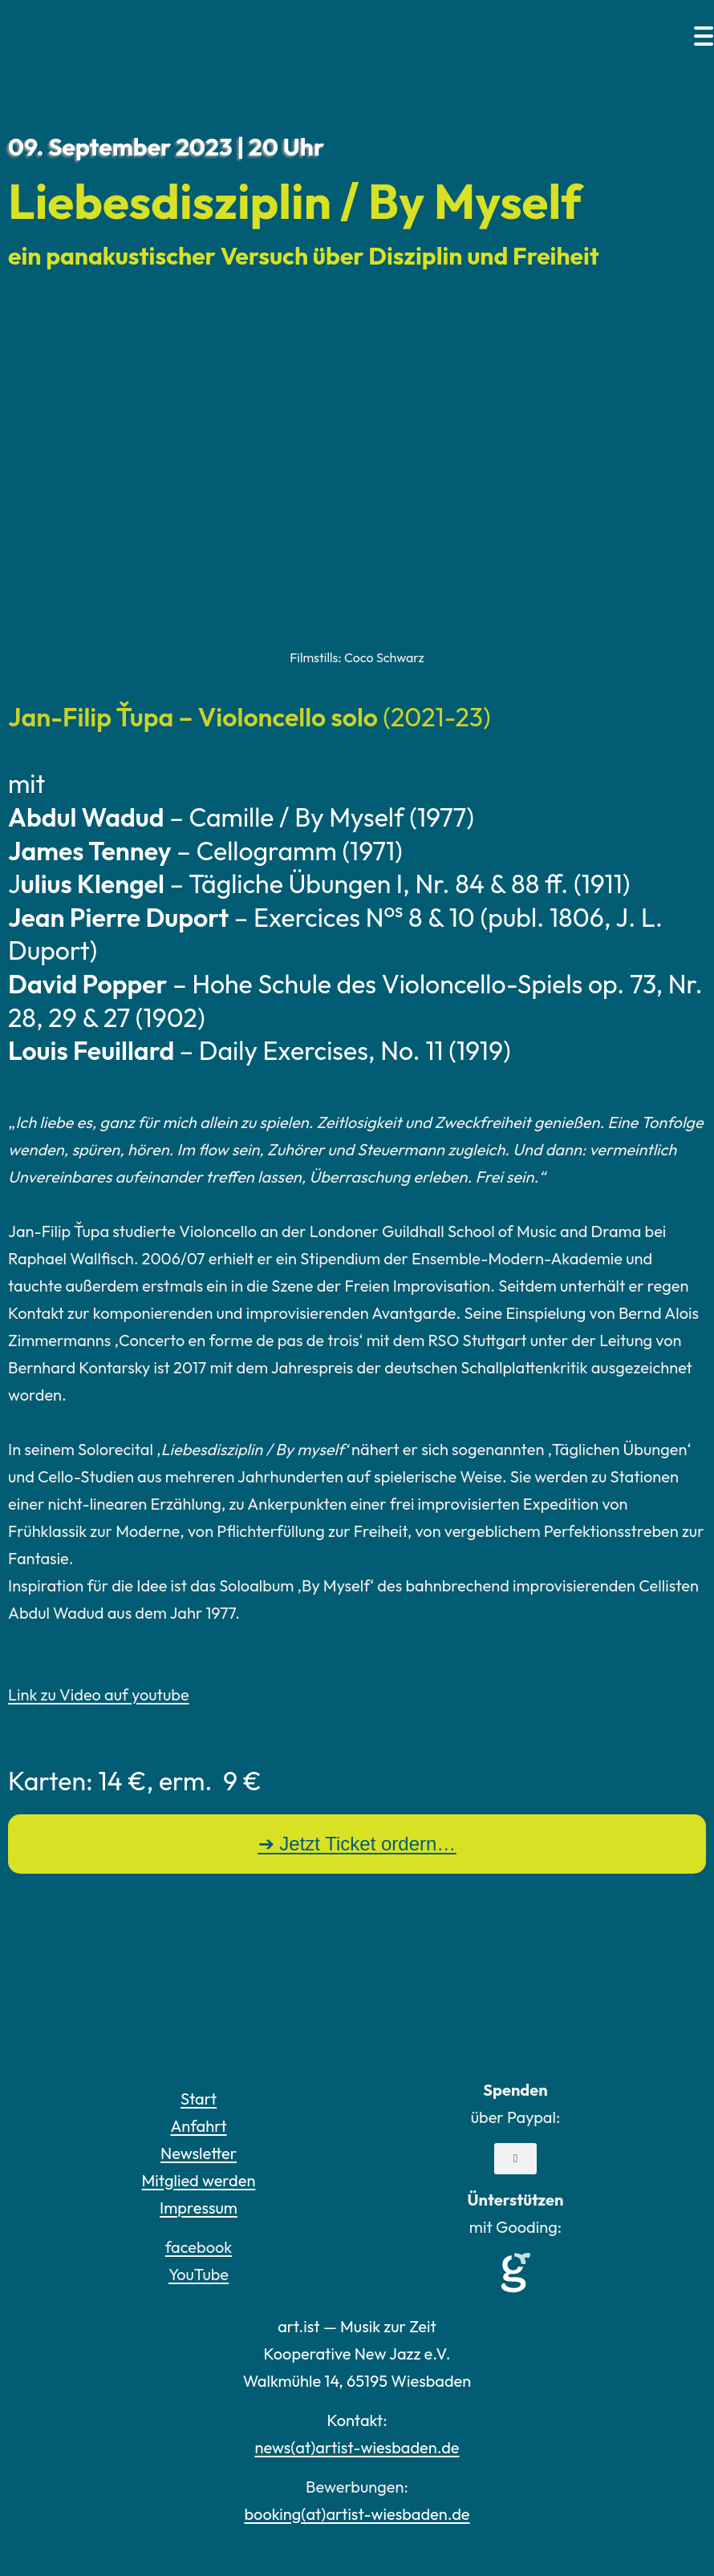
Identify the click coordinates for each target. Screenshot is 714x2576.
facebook (199, 2247)
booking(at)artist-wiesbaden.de (356, 2514)
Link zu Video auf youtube (98, 1694)
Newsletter (198, 2153)
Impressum (198, 2208)
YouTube (198, 2274)
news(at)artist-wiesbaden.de (356, 2447)
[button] (515, 2158)
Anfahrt (198, 2126)
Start (199, 2099)
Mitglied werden (199, 2180)
